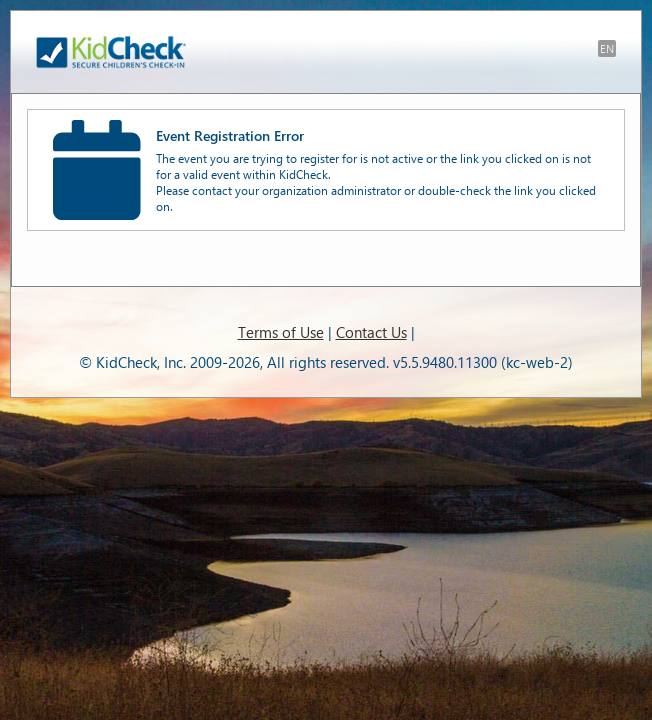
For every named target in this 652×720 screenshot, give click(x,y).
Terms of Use (281, 332)
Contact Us (371, 332)
